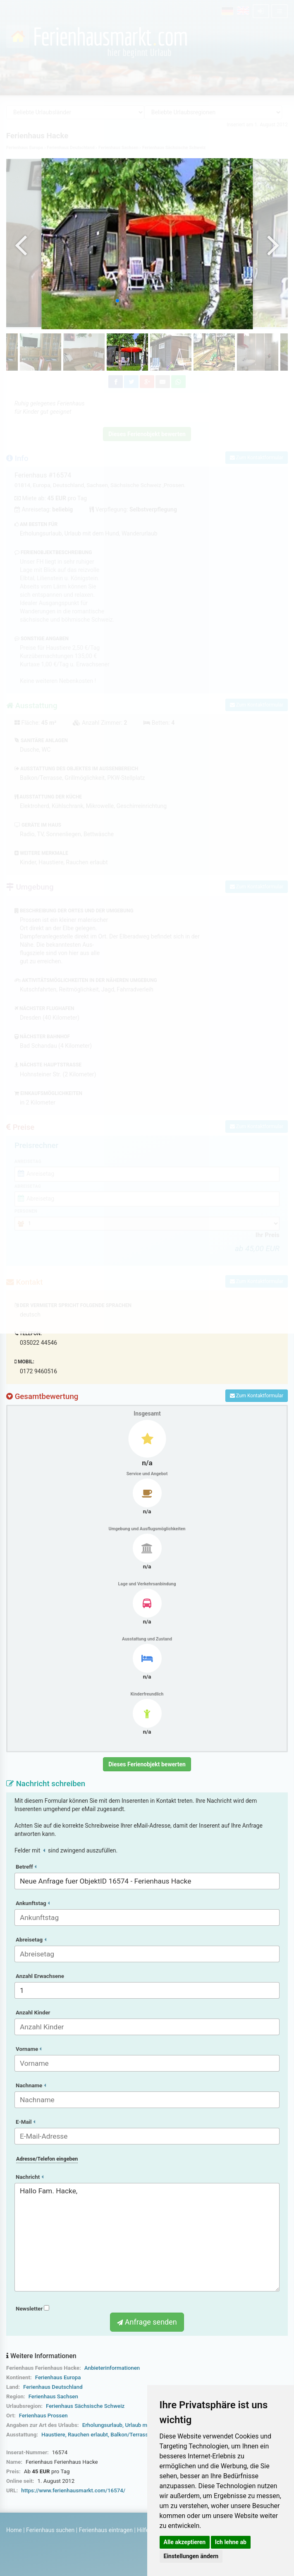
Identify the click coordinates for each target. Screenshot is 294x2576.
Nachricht (29, 2177)
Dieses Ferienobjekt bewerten (147, 1764)
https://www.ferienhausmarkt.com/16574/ (73, 2490)
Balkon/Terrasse (130, 2434)
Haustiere (53, 2434)
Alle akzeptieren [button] (185, 2542)
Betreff (26, 1867)
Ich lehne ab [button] (230, 2542)
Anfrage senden (147, 2322)
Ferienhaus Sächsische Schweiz (85, 2406)
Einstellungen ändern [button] (191, 2556)
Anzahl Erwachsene (40, 1976)
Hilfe (143, 2530)
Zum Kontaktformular (256, 1396)
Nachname (31, 2085)
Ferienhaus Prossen (43, 2415)
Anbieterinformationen (112, 2368)
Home (14, 2530)
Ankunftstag (33, 1903)
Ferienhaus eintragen (106, 2530)
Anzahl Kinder (33, 2012)
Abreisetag (31, 1940)
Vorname (28, 2049)
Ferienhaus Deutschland (53, 2387)
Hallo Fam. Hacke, (147, 2237)
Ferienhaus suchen (50, 2530)
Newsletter (32, 2309)
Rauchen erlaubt (88, 2434)
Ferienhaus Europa (58, 2377)
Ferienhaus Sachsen (53, 2396)
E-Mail (25, 2122)
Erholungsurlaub (102, 2425)
